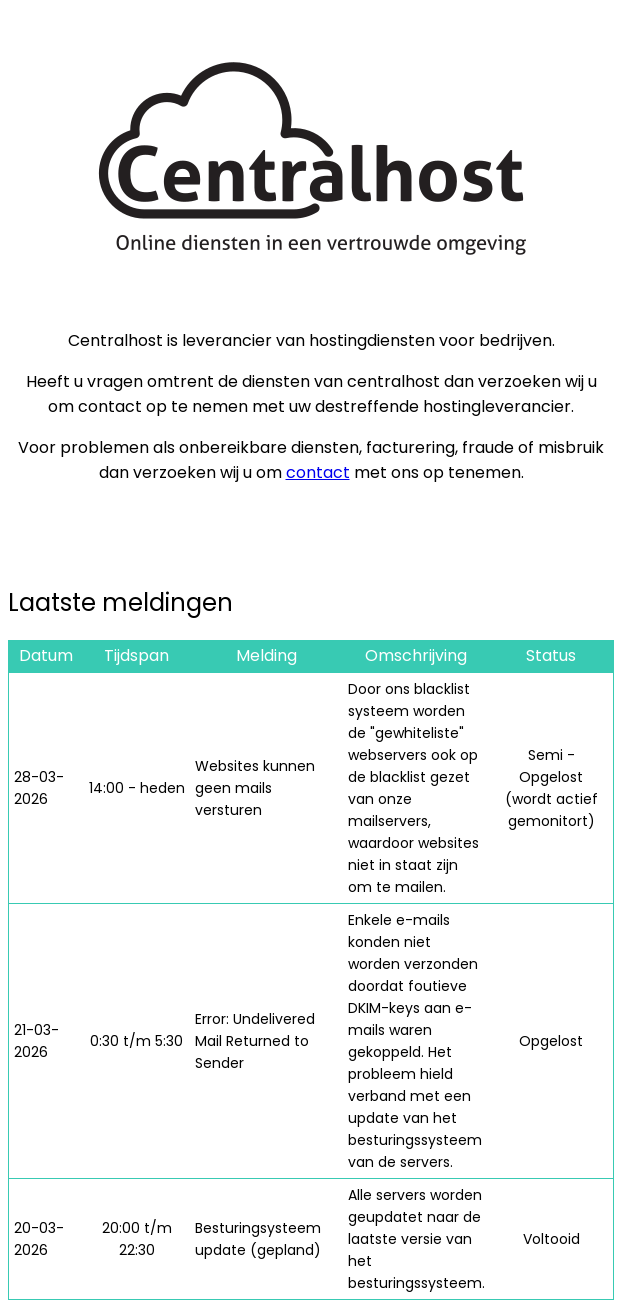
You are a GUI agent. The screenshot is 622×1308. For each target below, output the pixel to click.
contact (318, 472)
